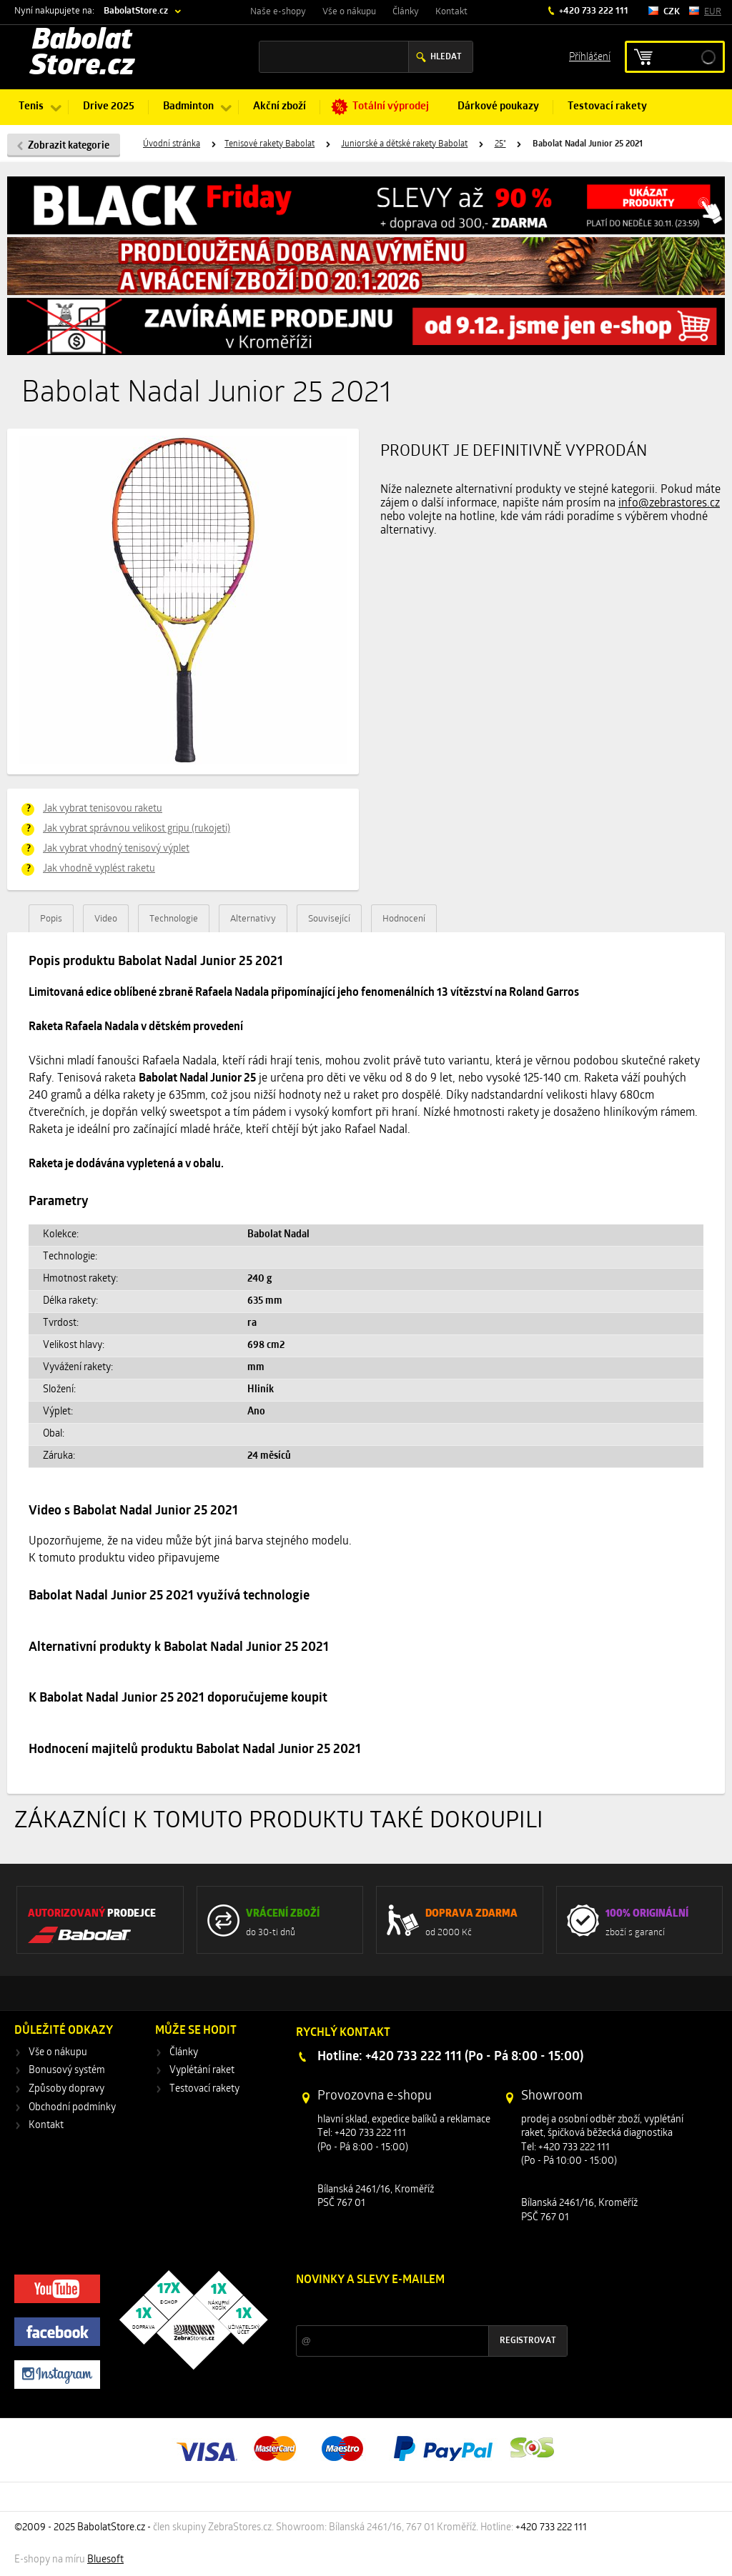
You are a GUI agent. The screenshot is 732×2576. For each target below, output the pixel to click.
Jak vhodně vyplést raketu (99, 869)
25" (500, 144)
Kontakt (451, 11)
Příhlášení (589, 56)
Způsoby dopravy (66, 2089)
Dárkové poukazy (498, 106)
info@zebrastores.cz (669, 503)
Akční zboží (279, 106)
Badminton (188, 106)
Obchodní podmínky (72, 2107)
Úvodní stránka (171, 144)
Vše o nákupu (349, 11)
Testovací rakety (607, 106)
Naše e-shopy (278, 11)
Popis (51, 919)
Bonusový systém (67, 2070)
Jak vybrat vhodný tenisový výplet (116, 849)
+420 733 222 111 (592, 11)
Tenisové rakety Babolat (269, 144)
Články (405, 11)
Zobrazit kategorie (68, 146)
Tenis (31, 106)
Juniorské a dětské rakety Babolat (404, 144)
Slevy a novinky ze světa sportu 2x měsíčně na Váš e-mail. (418, 2307)
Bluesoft (105, 2560)
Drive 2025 (108, 106)
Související (329, 919)
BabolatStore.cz (136, 11)
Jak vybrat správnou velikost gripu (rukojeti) (136, 829)
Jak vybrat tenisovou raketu (102, 809)
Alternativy (253, 919)
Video (105, 919)
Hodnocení (403, 919)
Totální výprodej (390, 106)
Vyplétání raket (201, 2070)
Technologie (173, 919)
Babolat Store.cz (82, 54)
